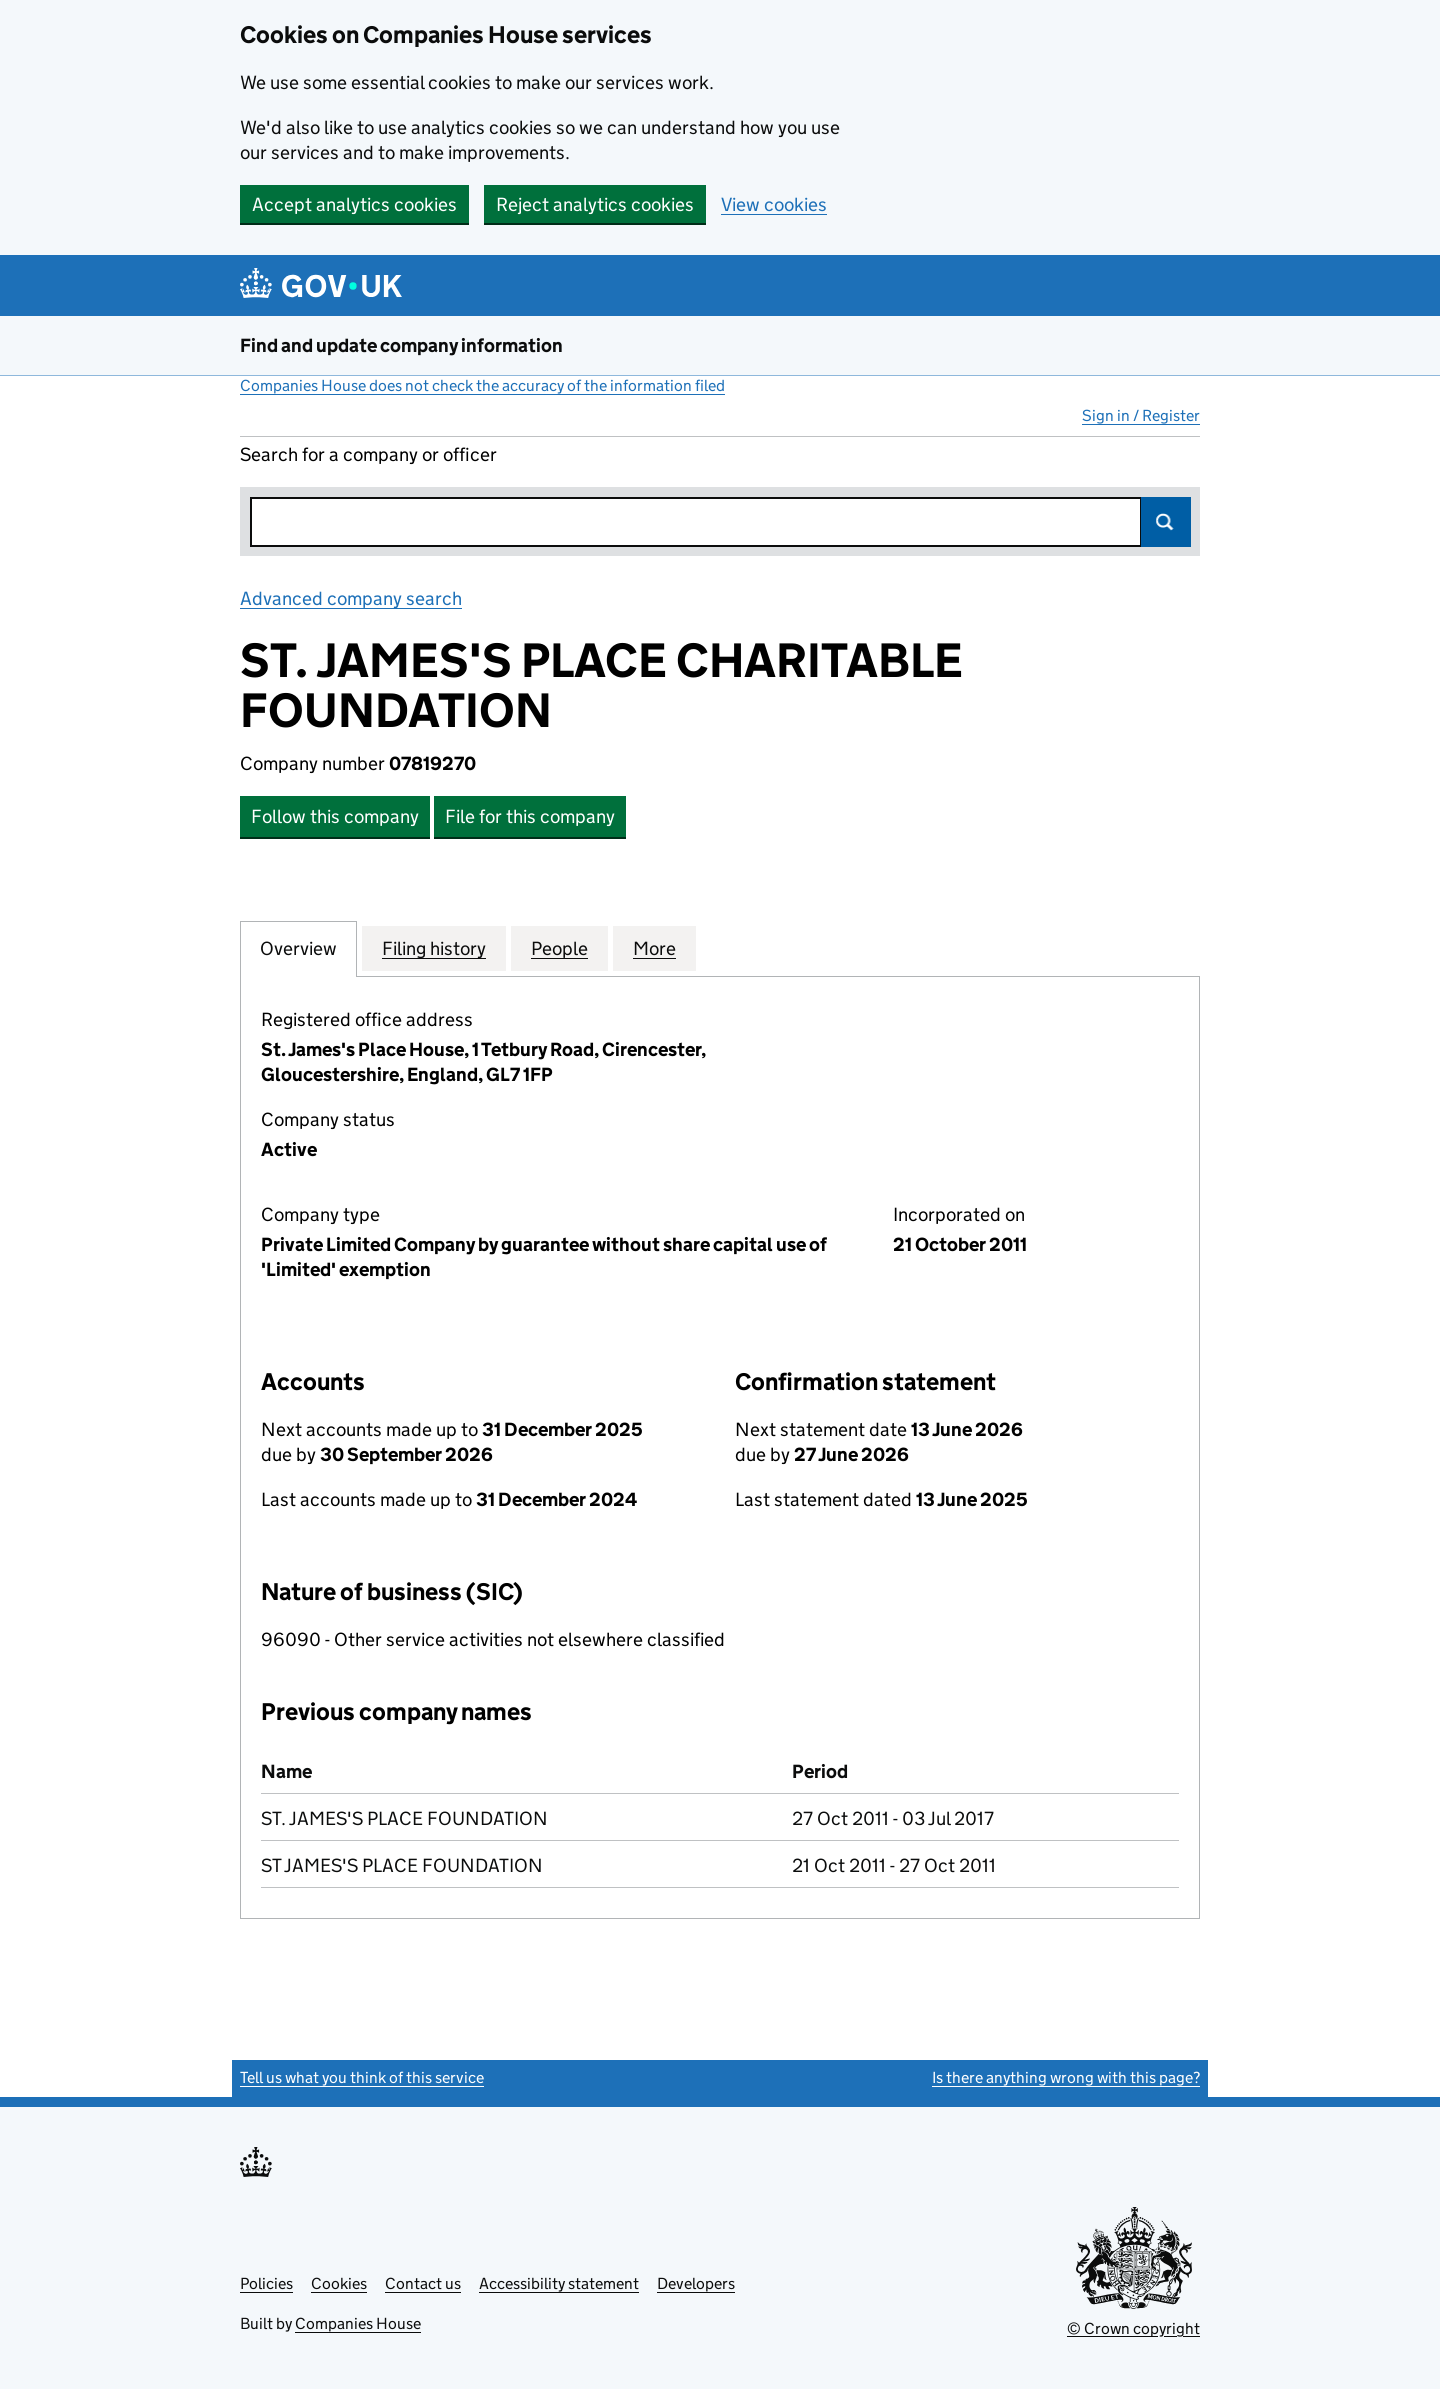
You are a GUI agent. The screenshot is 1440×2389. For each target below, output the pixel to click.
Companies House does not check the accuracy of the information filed (482, 385)
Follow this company (335, 816)
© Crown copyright (1133, 2328)
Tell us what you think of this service (362, 2077)
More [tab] (654, 948)
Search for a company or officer (368, 454)
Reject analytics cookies (595, 204)
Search (1166, 522)
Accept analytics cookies (354, 204)
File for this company (530, 816)
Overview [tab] (298, 948)
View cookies (774, 204)
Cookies (339, 2283)
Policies (266, 2283)
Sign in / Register (1141, 415)
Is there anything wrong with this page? (1066, 2077)
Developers (696, 2283)
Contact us (423, 2283)
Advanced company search (351, 598)
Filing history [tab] (434, 948)
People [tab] (559, 948)
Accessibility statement (559, 2283)
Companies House (358, 2323)
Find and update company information (401, 345)
